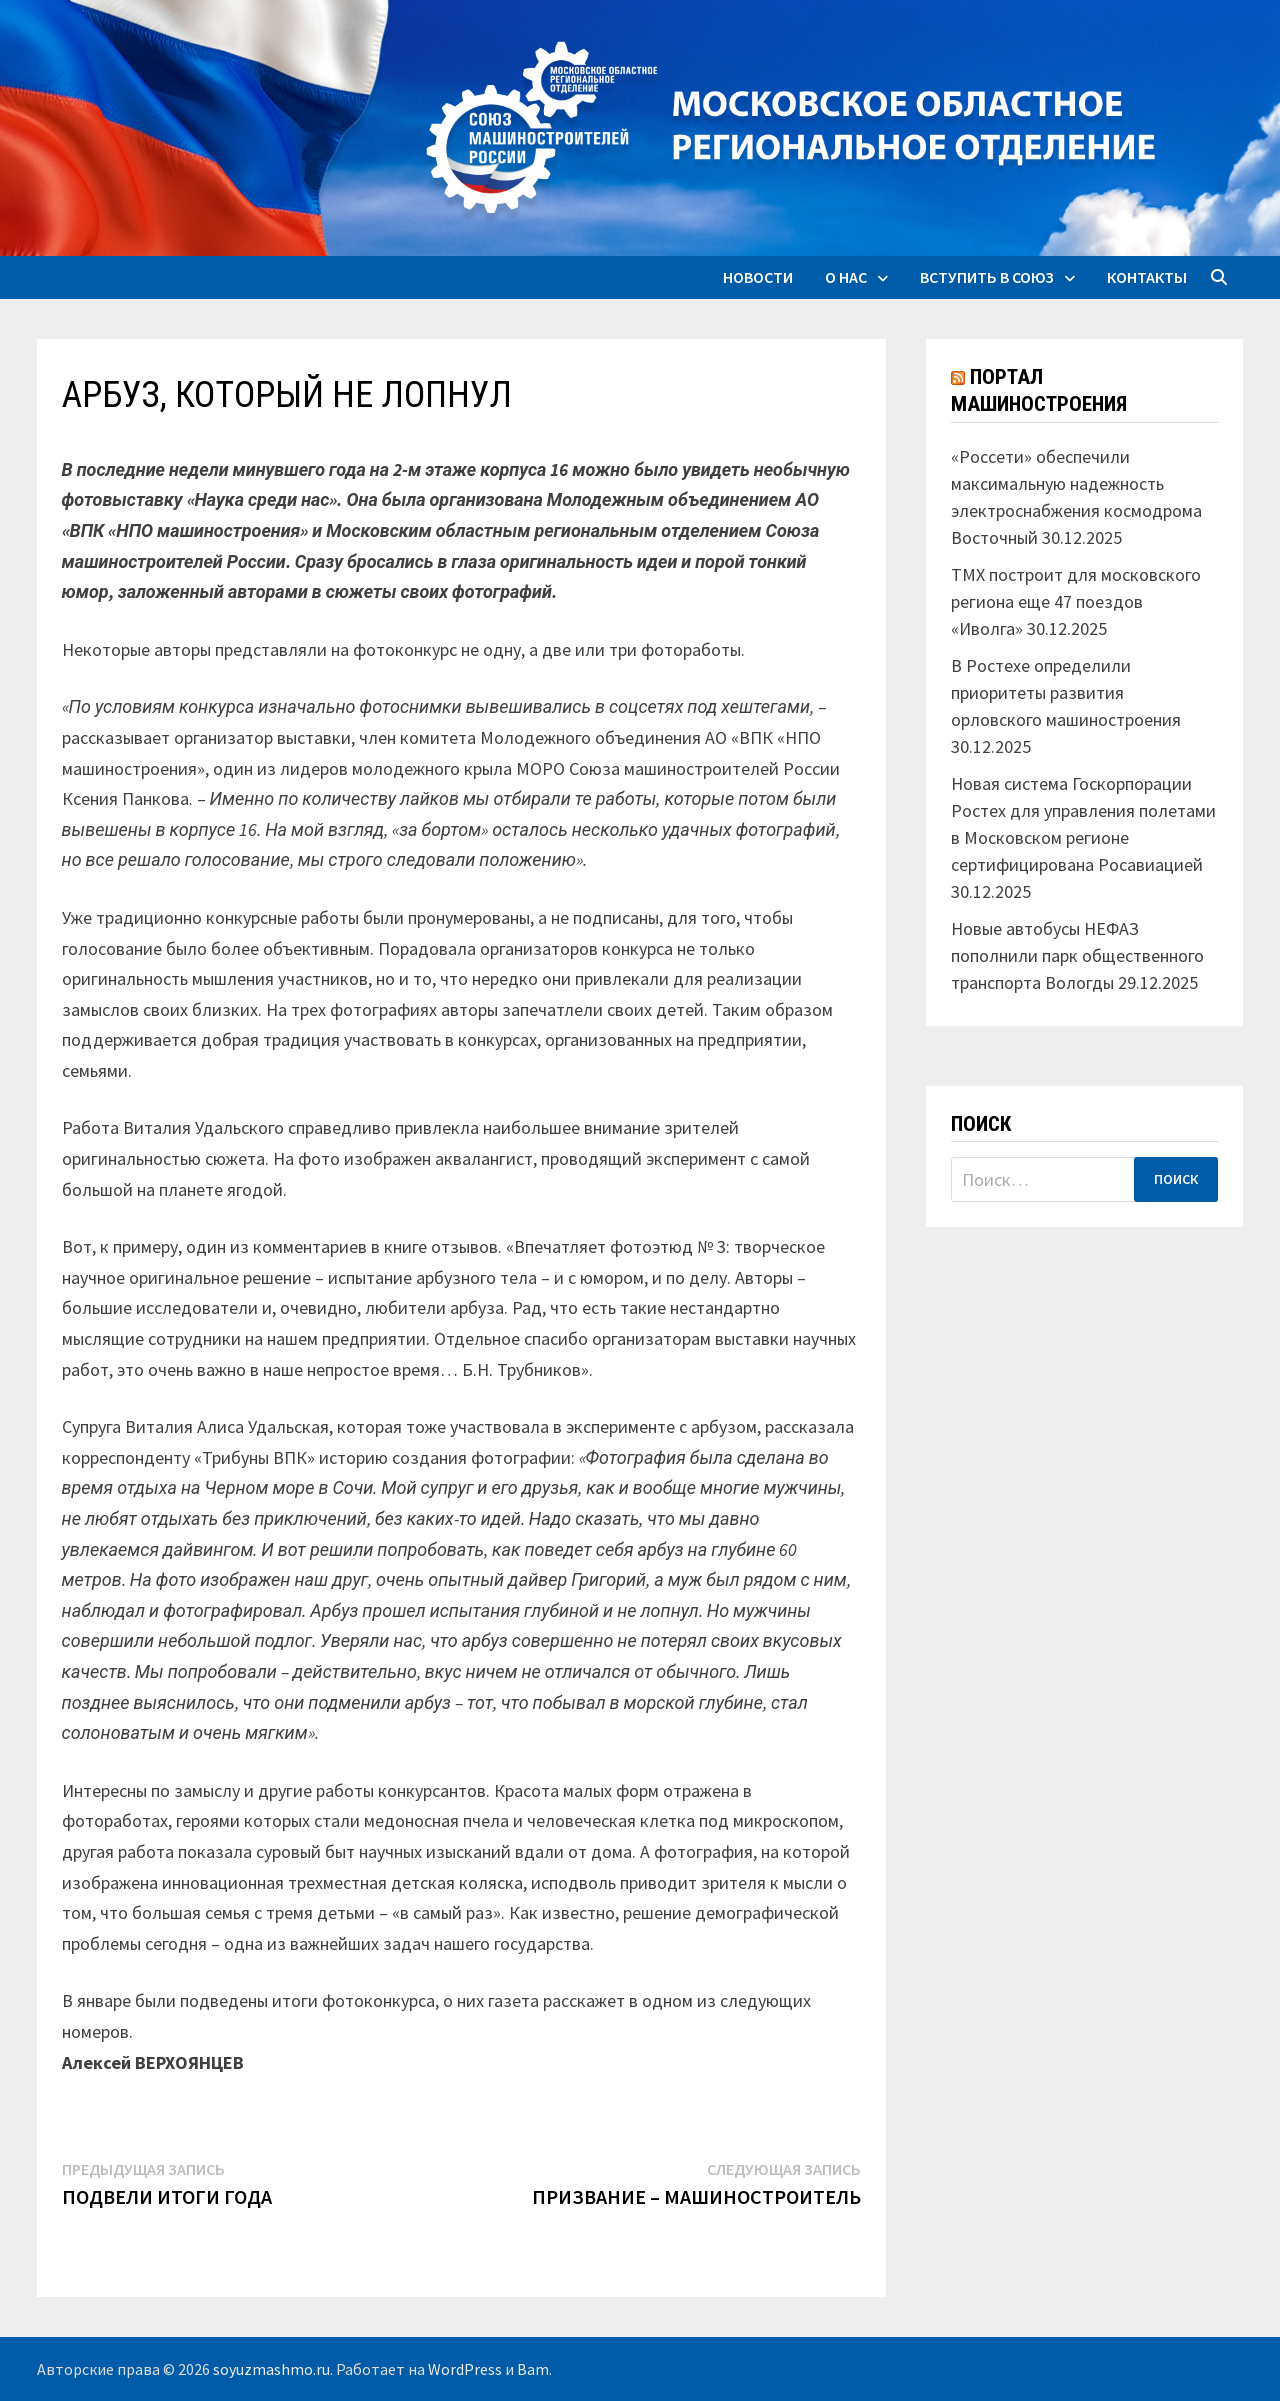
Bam (533, 2369)
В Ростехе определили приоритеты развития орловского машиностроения (1066, 692)
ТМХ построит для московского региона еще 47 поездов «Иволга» (1076, 601)
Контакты (1147, 277)
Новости (758, 277)
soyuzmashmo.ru (271, 2369)
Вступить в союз (987, 277)
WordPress (465, 2369)
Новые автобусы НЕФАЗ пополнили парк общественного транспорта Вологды (1077, 955)
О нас (846, 277)
